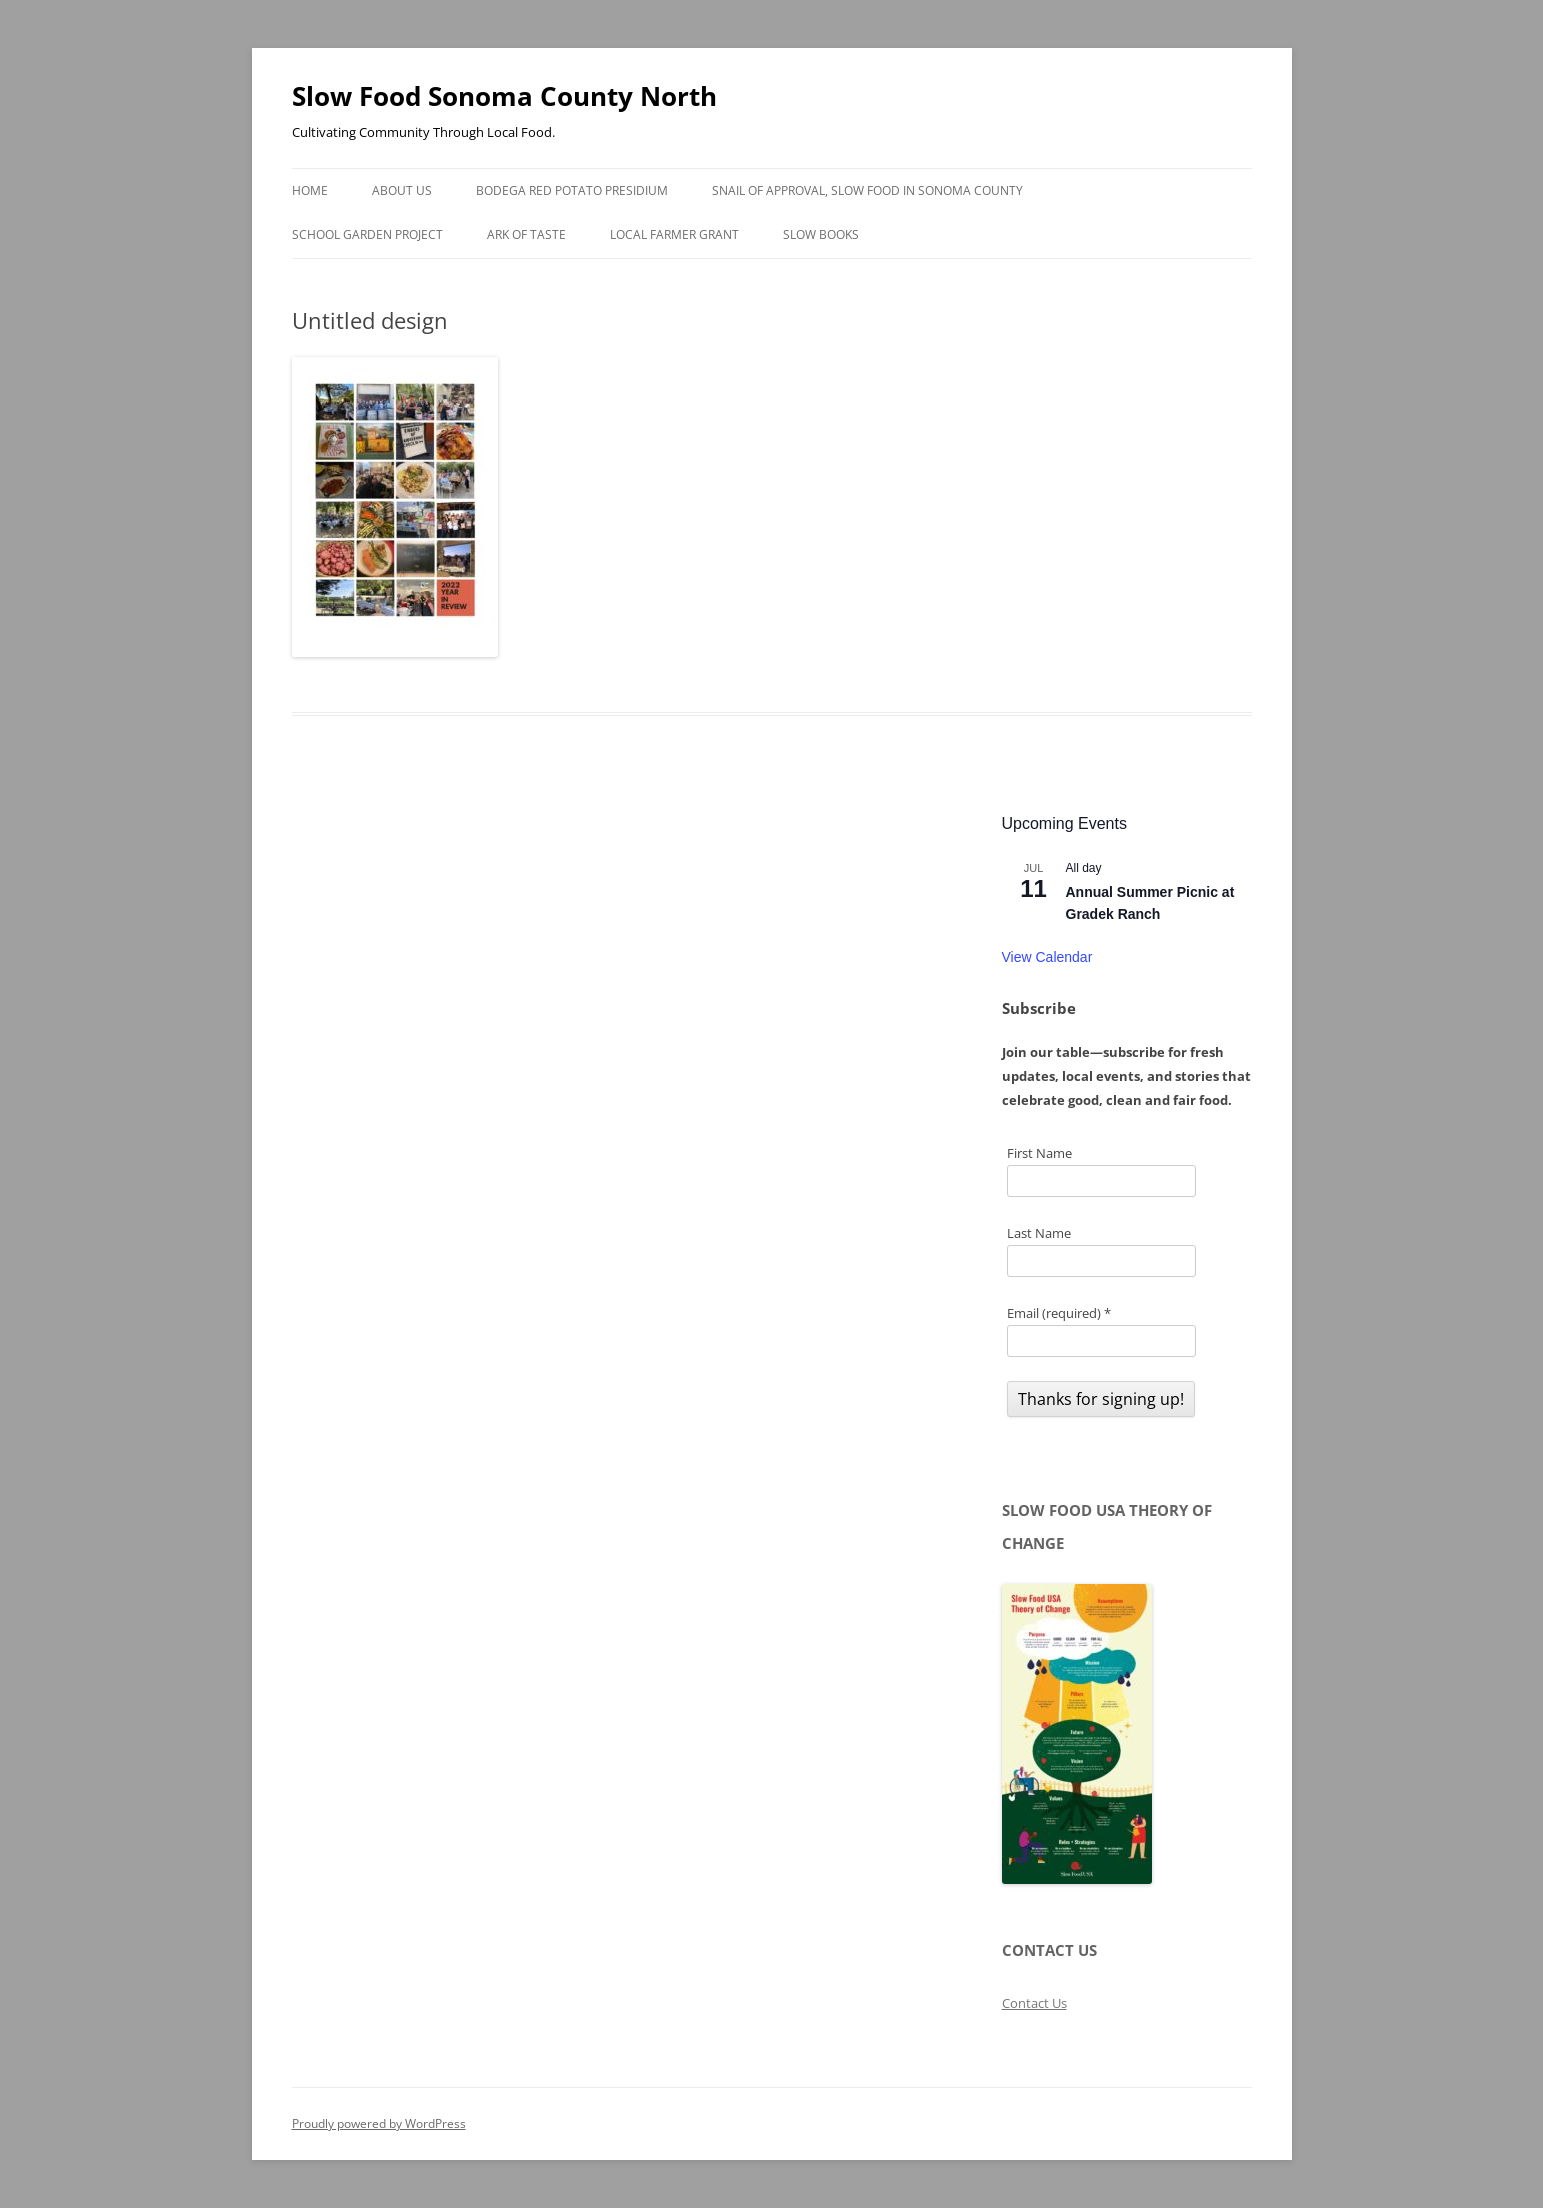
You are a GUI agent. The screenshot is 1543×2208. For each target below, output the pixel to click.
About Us (402, 190)
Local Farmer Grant (674, 234)
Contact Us (1034, 2003)
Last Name (1039, 1233)
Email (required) (1059, 1313)
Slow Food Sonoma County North (504, 96)
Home (310, 190)
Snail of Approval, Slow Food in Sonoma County (867, 190)
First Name (1039, 1153)
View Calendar (1047, 957)
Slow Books (821, 234)
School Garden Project (367, 234)
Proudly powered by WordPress (379, 2123)
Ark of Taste (526, 234)
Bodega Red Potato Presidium (572, 190)
